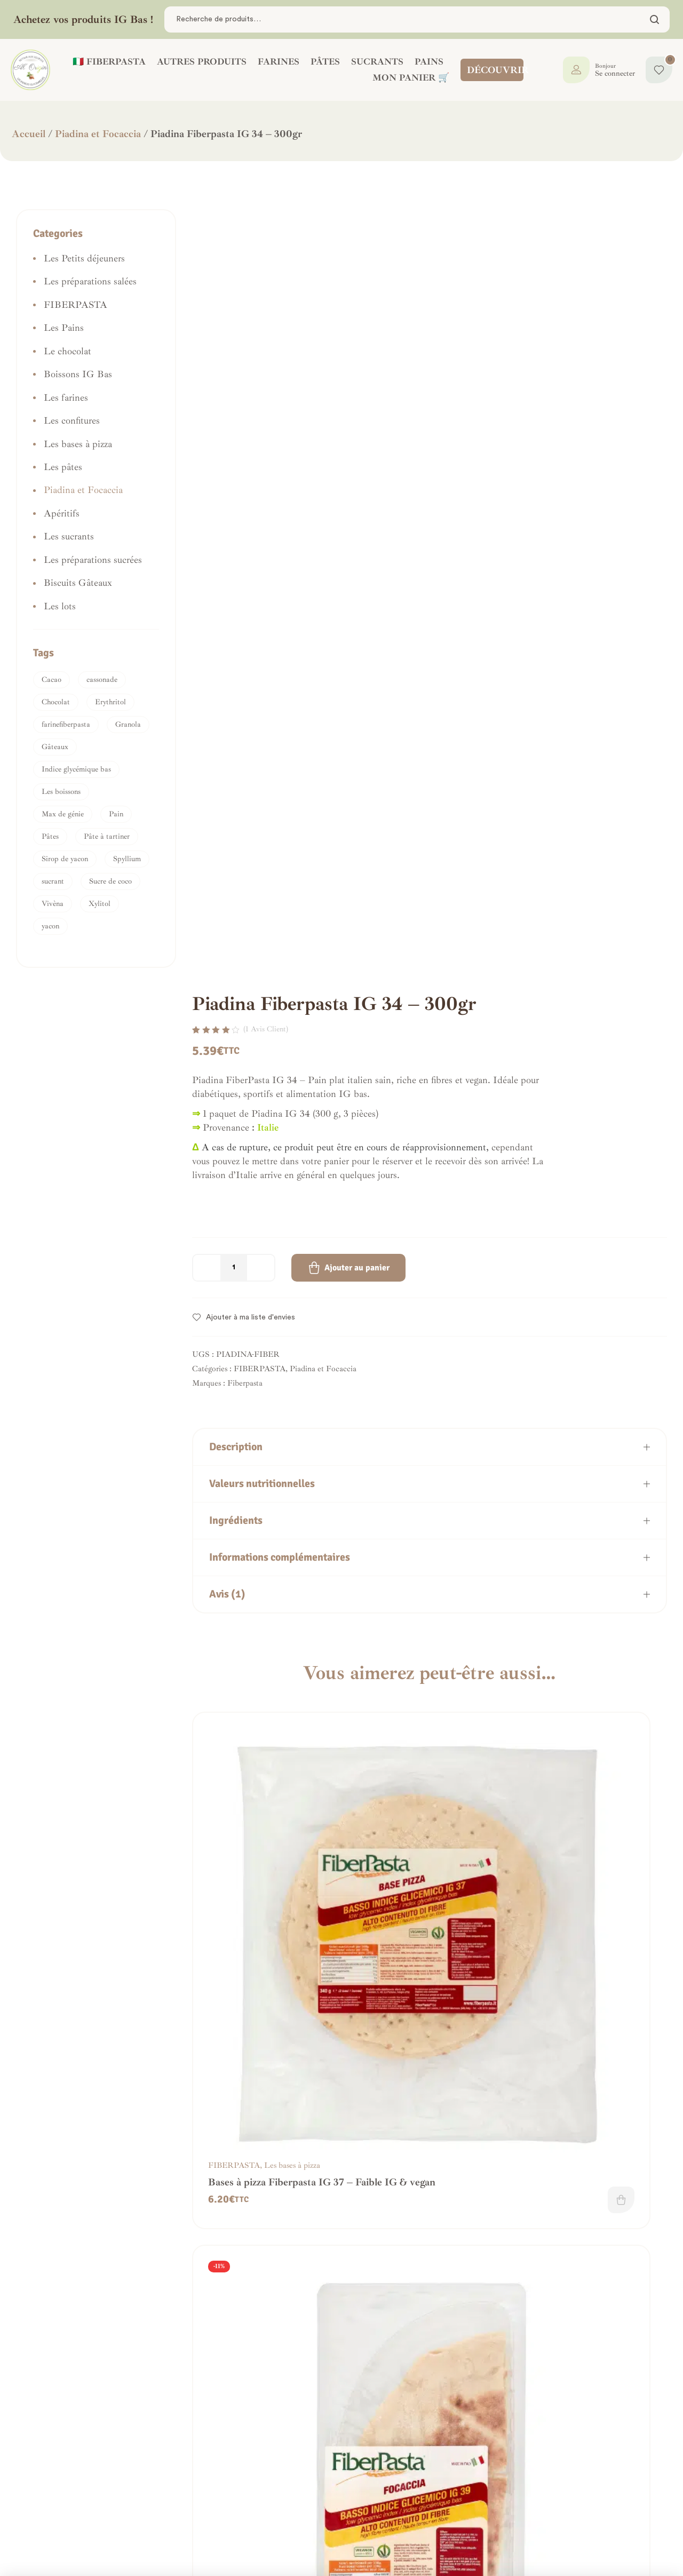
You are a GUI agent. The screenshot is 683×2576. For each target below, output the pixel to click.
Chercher (655, 19)
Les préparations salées (90, 281)
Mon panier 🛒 (410, 77)
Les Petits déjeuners (84, 258)
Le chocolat (67, 351)
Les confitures (72, 420)
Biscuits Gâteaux (78, 583)
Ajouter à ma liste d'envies (250, 1270)
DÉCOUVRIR (498, 70)
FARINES (278, 61)
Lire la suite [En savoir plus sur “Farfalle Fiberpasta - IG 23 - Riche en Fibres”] (310, 2353)
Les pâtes (280, 2319)
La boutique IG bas (325, 2501)
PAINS (429, 61)
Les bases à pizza (292, 1807)
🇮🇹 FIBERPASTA (109, 61)
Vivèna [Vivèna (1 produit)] (52, 903)
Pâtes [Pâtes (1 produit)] (50, 836)
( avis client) (265, 981)
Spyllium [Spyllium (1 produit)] (127, 858)
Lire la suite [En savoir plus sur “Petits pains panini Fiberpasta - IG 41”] (310, 2049)
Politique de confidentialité (209, 2501)
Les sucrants (69, 536)
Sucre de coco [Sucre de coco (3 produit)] (110, 881)
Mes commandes (318, 2487)
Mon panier (308, 2515)
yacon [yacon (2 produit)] (50, 926)
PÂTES (325, 61)
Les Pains (280, 2014)
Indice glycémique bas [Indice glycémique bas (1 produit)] (76, 769)
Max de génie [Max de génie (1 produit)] (63, 813)
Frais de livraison (190, 2515)
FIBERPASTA (259, 1321)
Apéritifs (62, 513)
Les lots (60, 606)
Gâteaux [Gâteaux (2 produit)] (55, 746)
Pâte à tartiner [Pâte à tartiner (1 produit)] (107, 836)
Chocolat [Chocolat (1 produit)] (56, 701)
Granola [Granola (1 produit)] (128, 724)
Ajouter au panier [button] (310, 1841)
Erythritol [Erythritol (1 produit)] (110, 701)
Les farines (609, 1807)
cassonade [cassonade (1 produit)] (101, 679)
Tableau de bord (318, 2473)
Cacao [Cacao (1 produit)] (51, 679)
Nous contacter (55, 2515)
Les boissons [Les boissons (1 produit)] (61, 791)
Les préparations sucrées (93, 560)
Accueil (28, 134)
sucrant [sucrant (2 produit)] (53, 881)
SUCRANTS (377, 61)
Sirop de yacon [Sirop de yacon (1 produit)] (65, 858)
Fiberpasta (245, 1336)
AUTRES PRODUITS (202, 61)
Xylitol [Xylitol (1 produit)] (99, 903)
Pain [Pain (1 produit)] (116, 813)
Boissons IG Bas (78, 374)
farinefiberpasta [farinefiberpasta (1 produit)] (66, 724)
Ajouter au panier (357, 1220)
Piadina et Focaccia (98, 134)
